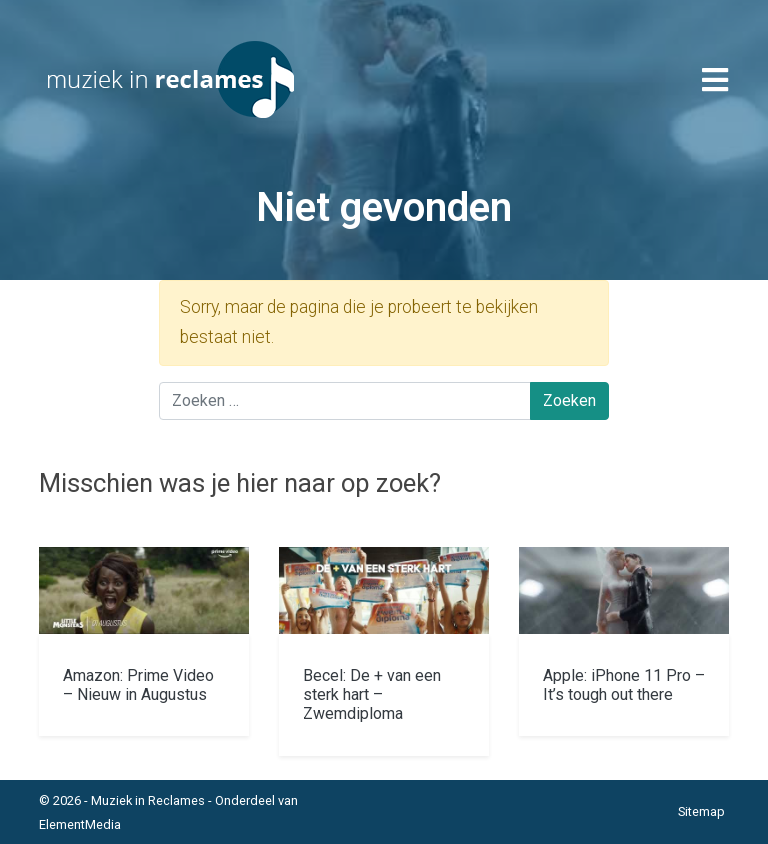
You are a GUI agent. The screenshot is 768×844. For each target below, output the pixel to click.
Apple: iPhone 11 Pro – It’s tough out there (624, 685)
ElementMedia (80, 824)
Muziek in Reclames (148, 800)
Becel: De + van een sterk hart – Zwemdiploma (372, 694)
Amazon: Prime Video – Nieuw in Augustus (138, 685)
